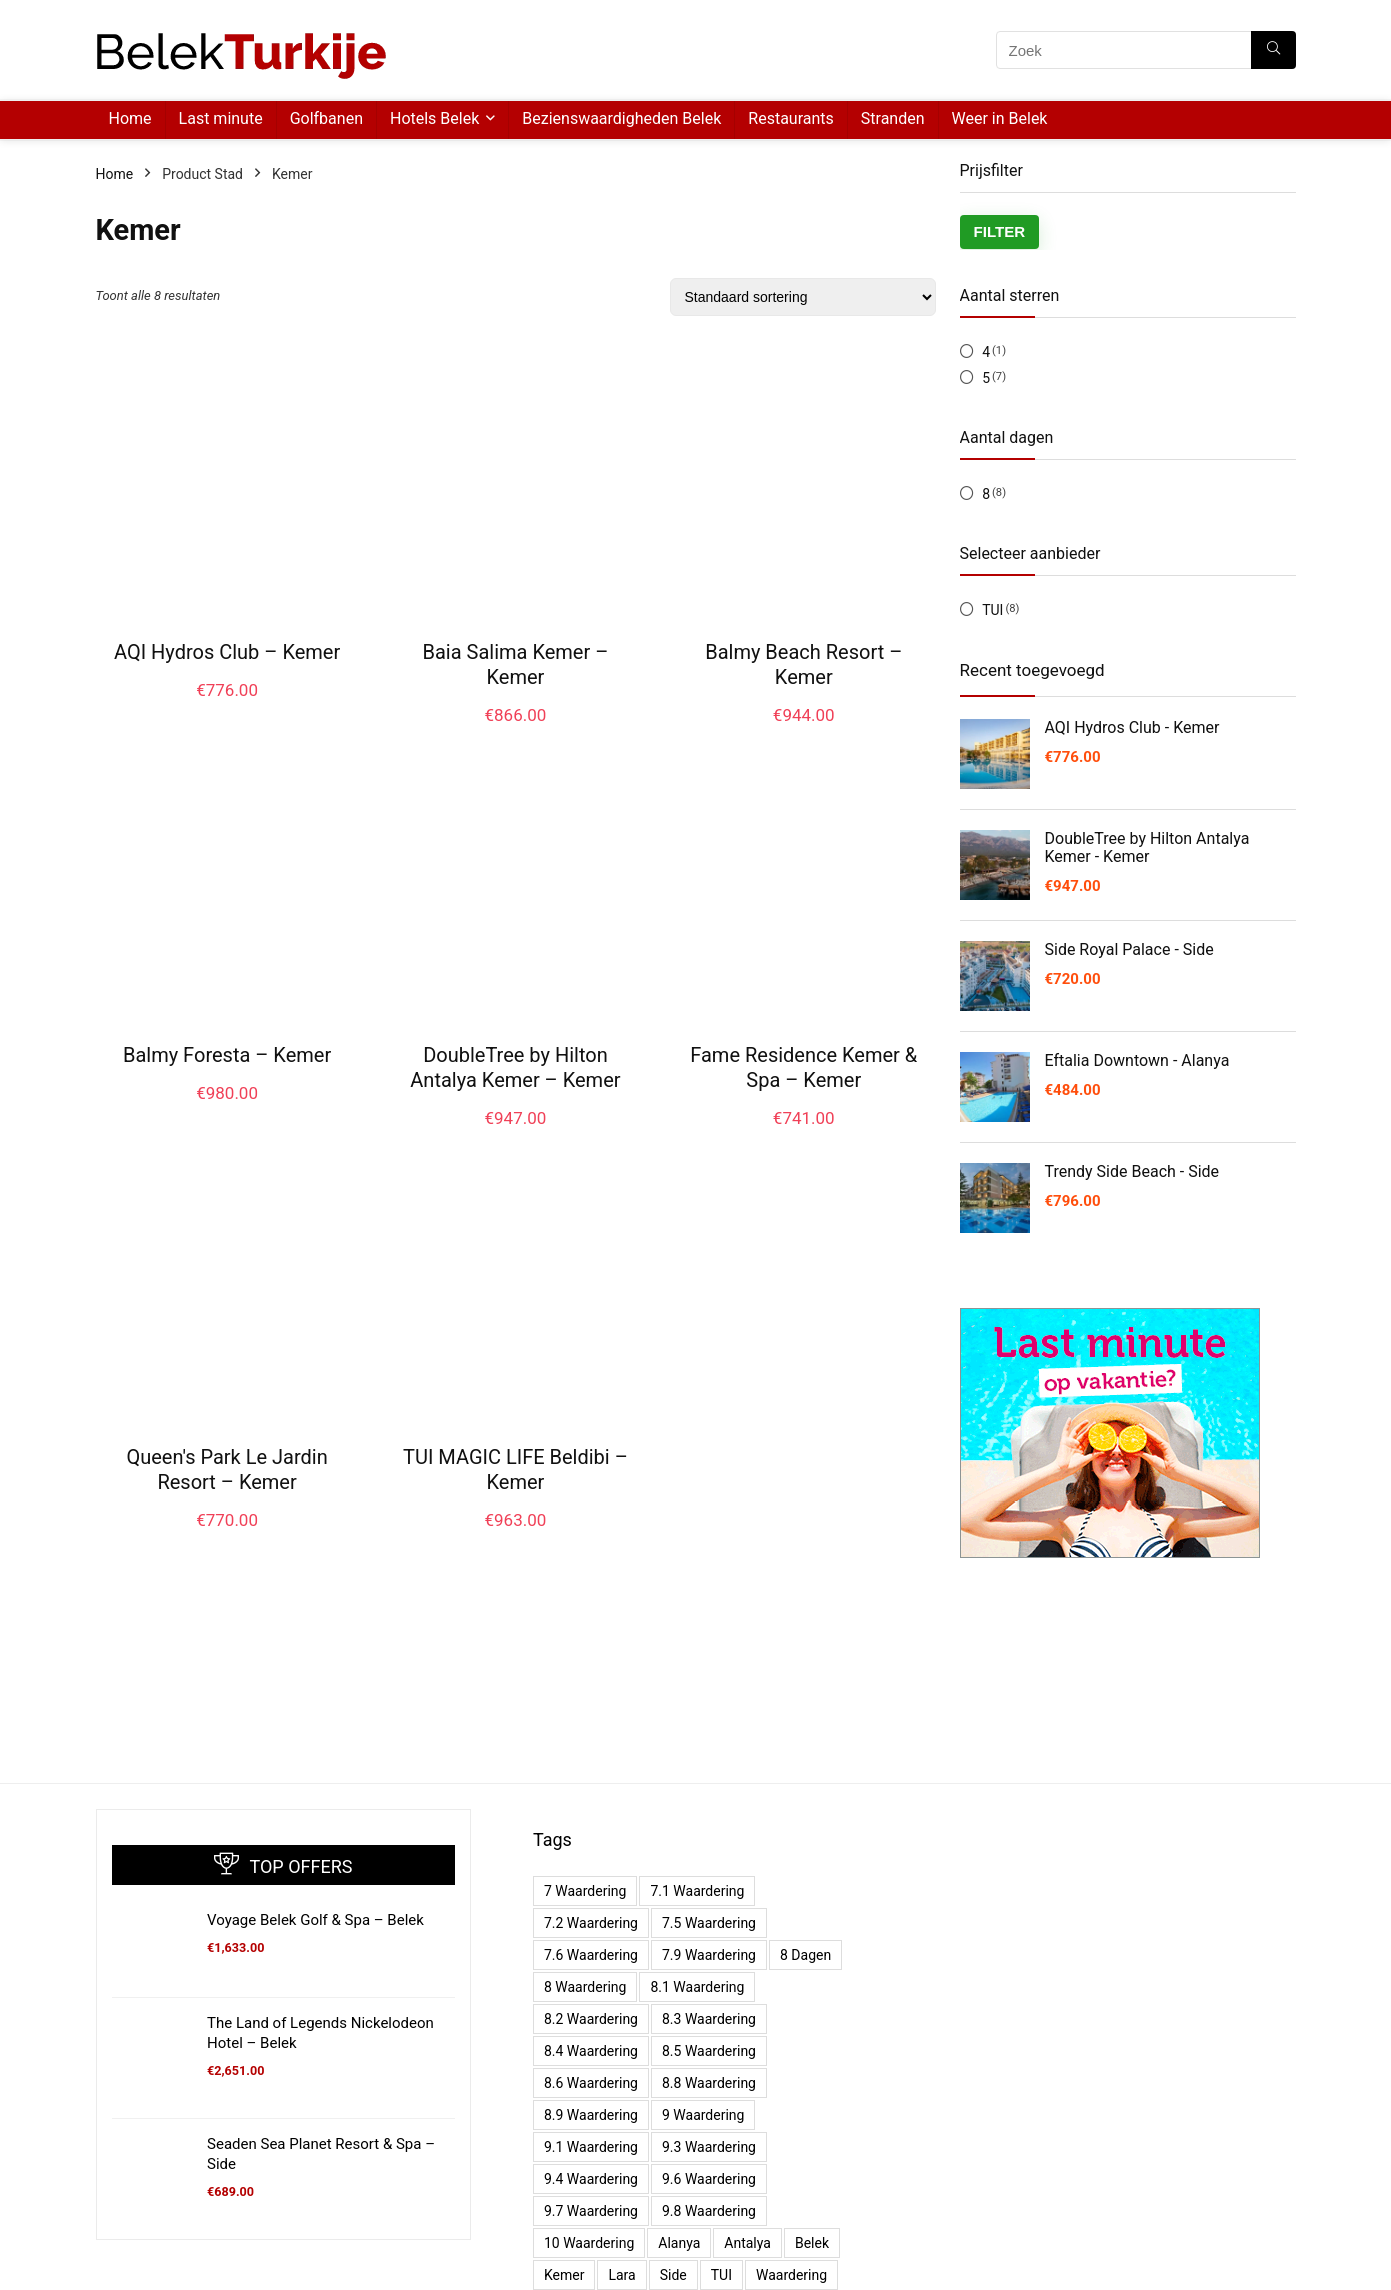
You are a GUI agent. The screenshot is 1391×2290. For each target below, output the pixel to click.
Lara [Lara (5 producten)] (621, 2275)
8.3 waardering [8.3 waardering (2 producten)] (709, 2019)
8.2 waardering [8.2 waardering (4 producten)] (591, 2019)
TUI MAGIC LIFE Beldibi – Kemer (515, 1469)
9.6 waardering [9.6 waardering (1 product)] (709, 2179)
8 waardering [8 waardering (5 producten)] (585, 1987)
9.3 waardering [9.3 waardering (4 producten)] (709, 2147)
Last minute (221, 118)
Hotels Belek (434, 118)
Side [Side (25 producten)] (673, 2275)
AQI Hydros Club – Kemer (227, 652)
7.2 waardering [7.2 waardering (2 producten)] (591, 1923)
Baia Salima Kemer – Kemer (516, 664)
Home (130, 118)
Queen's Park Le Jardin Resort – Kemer (226, 1469)
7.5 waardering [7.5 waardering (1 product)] (709, 1923)
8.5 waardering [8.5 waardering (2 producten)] (709, 2051)
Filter (1000, 231)
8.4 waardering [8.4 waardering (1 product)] (591, 2051)
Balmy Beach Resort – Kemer (803, 664)
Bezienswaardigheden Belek (621, 118)
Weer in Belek (1000, 118)
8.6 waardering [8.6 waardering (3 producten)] (591, 2083)
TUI (992, 610)
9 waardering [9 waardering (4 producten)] (703, 2115)
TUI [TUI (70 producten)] (721, 2275)
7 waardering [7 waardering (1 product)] (585, 1891)
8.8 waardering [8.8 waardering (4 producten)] (709, 2083)
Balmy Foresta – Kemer (227, 1055)
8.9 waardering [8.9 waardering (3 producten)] (591, 2115)
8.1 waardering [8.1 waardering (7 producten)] (697, 1987)
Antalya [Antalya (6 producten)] (747, 2243)
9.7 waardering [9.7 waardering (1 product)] (591, 2211)
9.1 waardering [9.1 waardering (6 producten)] (591, 2147)
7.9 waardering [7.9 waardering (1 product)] (709, 1955)
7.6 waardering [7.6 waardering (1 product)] (591, 1955)
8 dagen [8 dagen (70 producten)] (805, 1955)
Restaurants (791, 118)
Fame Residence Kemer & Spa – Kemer (803, 1067)
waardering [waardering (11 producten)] (791, 2275)
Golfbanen (326, 118)
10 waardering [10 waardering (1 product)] (589, 2243)
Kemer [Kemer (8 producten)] (564, 2275)
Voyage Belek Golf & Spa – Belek (315, 1920)
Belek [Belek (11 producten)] (812, 2243)
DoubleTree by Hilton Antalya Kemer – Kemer (515, 1067)
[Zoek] (1273, 50)
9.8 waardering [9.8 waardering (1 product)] (709, 2211)
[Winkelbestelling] (803, 297)
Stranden (893, 118)
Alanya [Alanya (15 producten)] (679, 2243)
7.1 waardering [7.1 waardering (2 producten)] (697, 1891)
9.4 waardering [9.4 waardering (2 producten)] (591, 2179)
